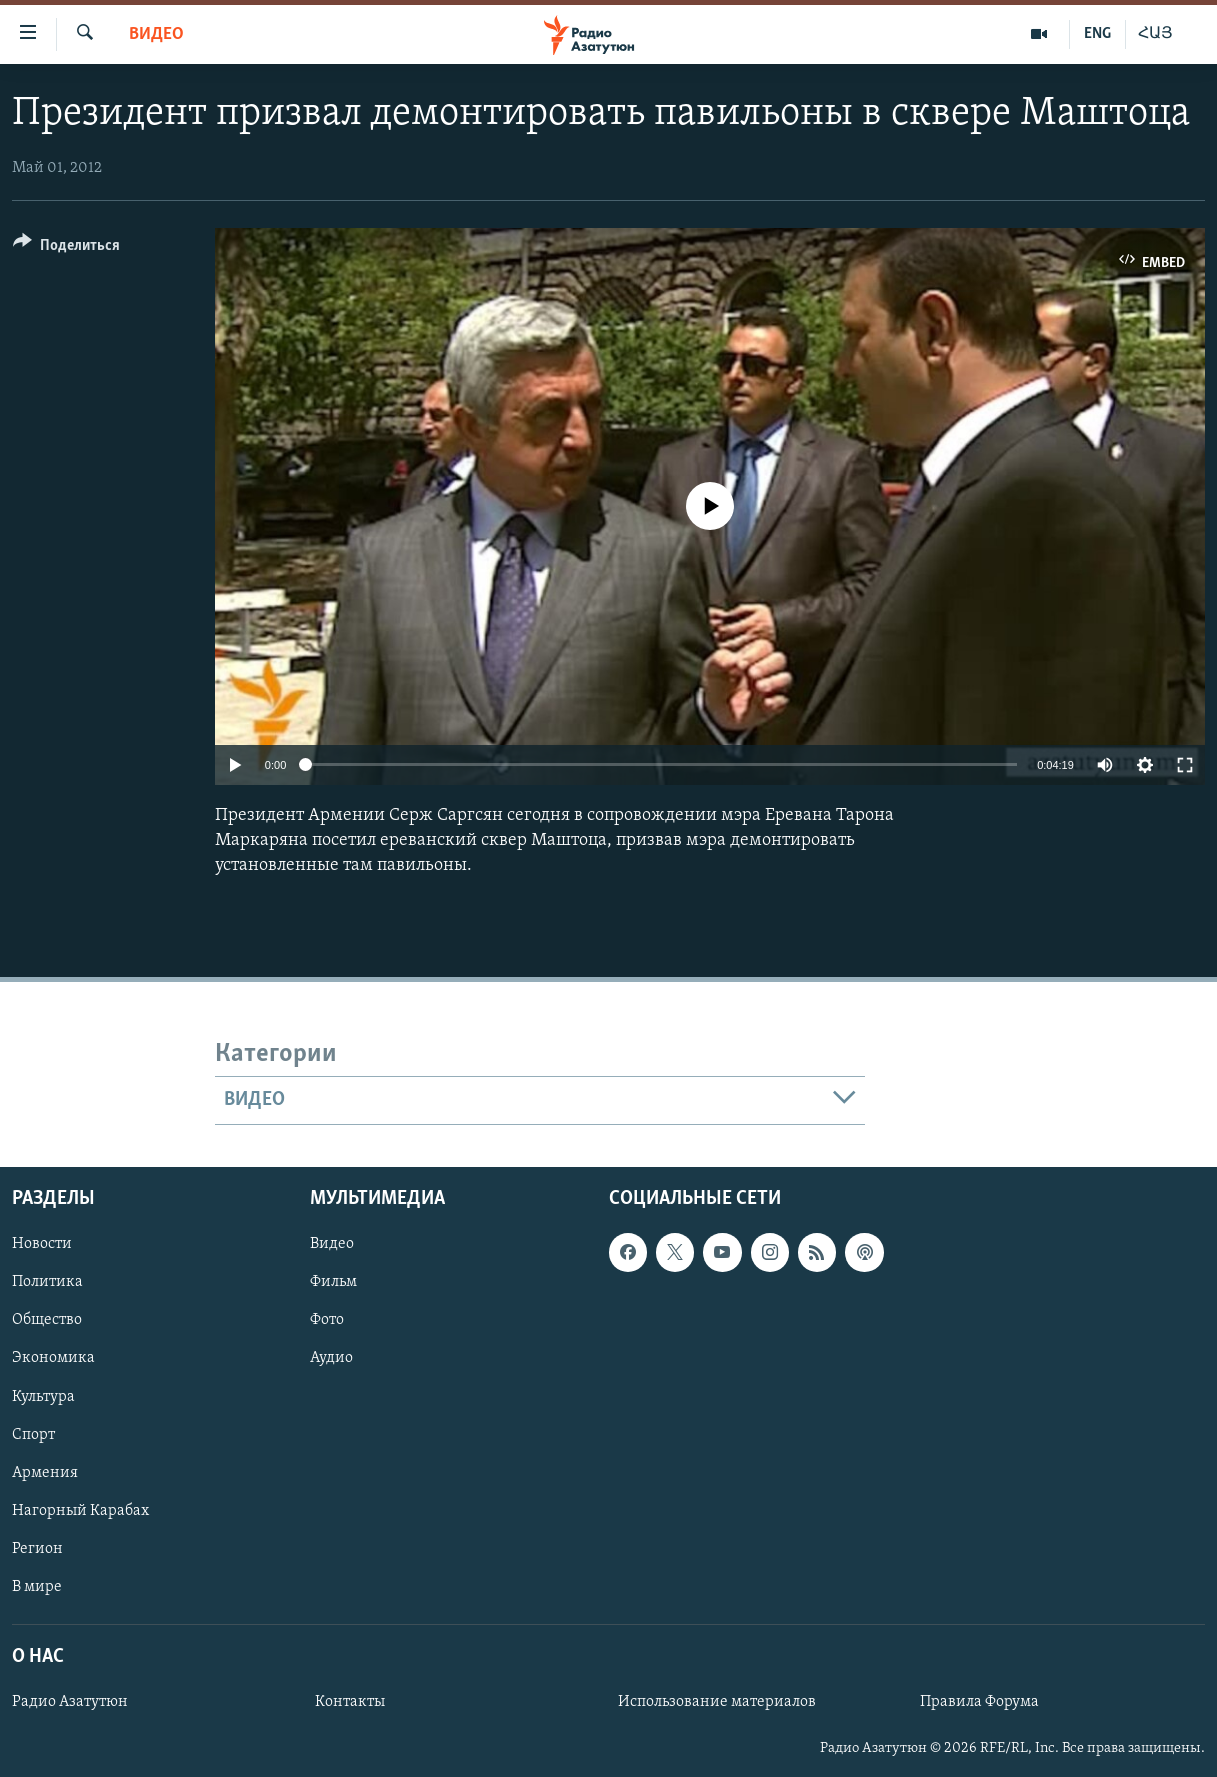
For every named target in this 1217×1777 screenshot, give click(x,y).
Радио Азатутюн (70, 1702)
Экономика (53, 1358)
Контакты (350, 1702)
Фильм (333, 1282)
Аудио (331, 1358)
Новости (42, 1244)
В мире (37, 1586)
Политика (47, 1282)
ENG (1097, 34)
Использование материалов (717, 1702)
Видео (156, 34)
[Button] (66, 248)
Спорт (33, 1434)
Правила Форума (979, 1702)
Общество (47, 1320)
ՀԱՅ (1155, 34)
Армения (45, 1472)
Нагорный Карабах (80, 1510)
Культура (43, 1396)
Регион (37, 1548)
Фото (327, 1320)
